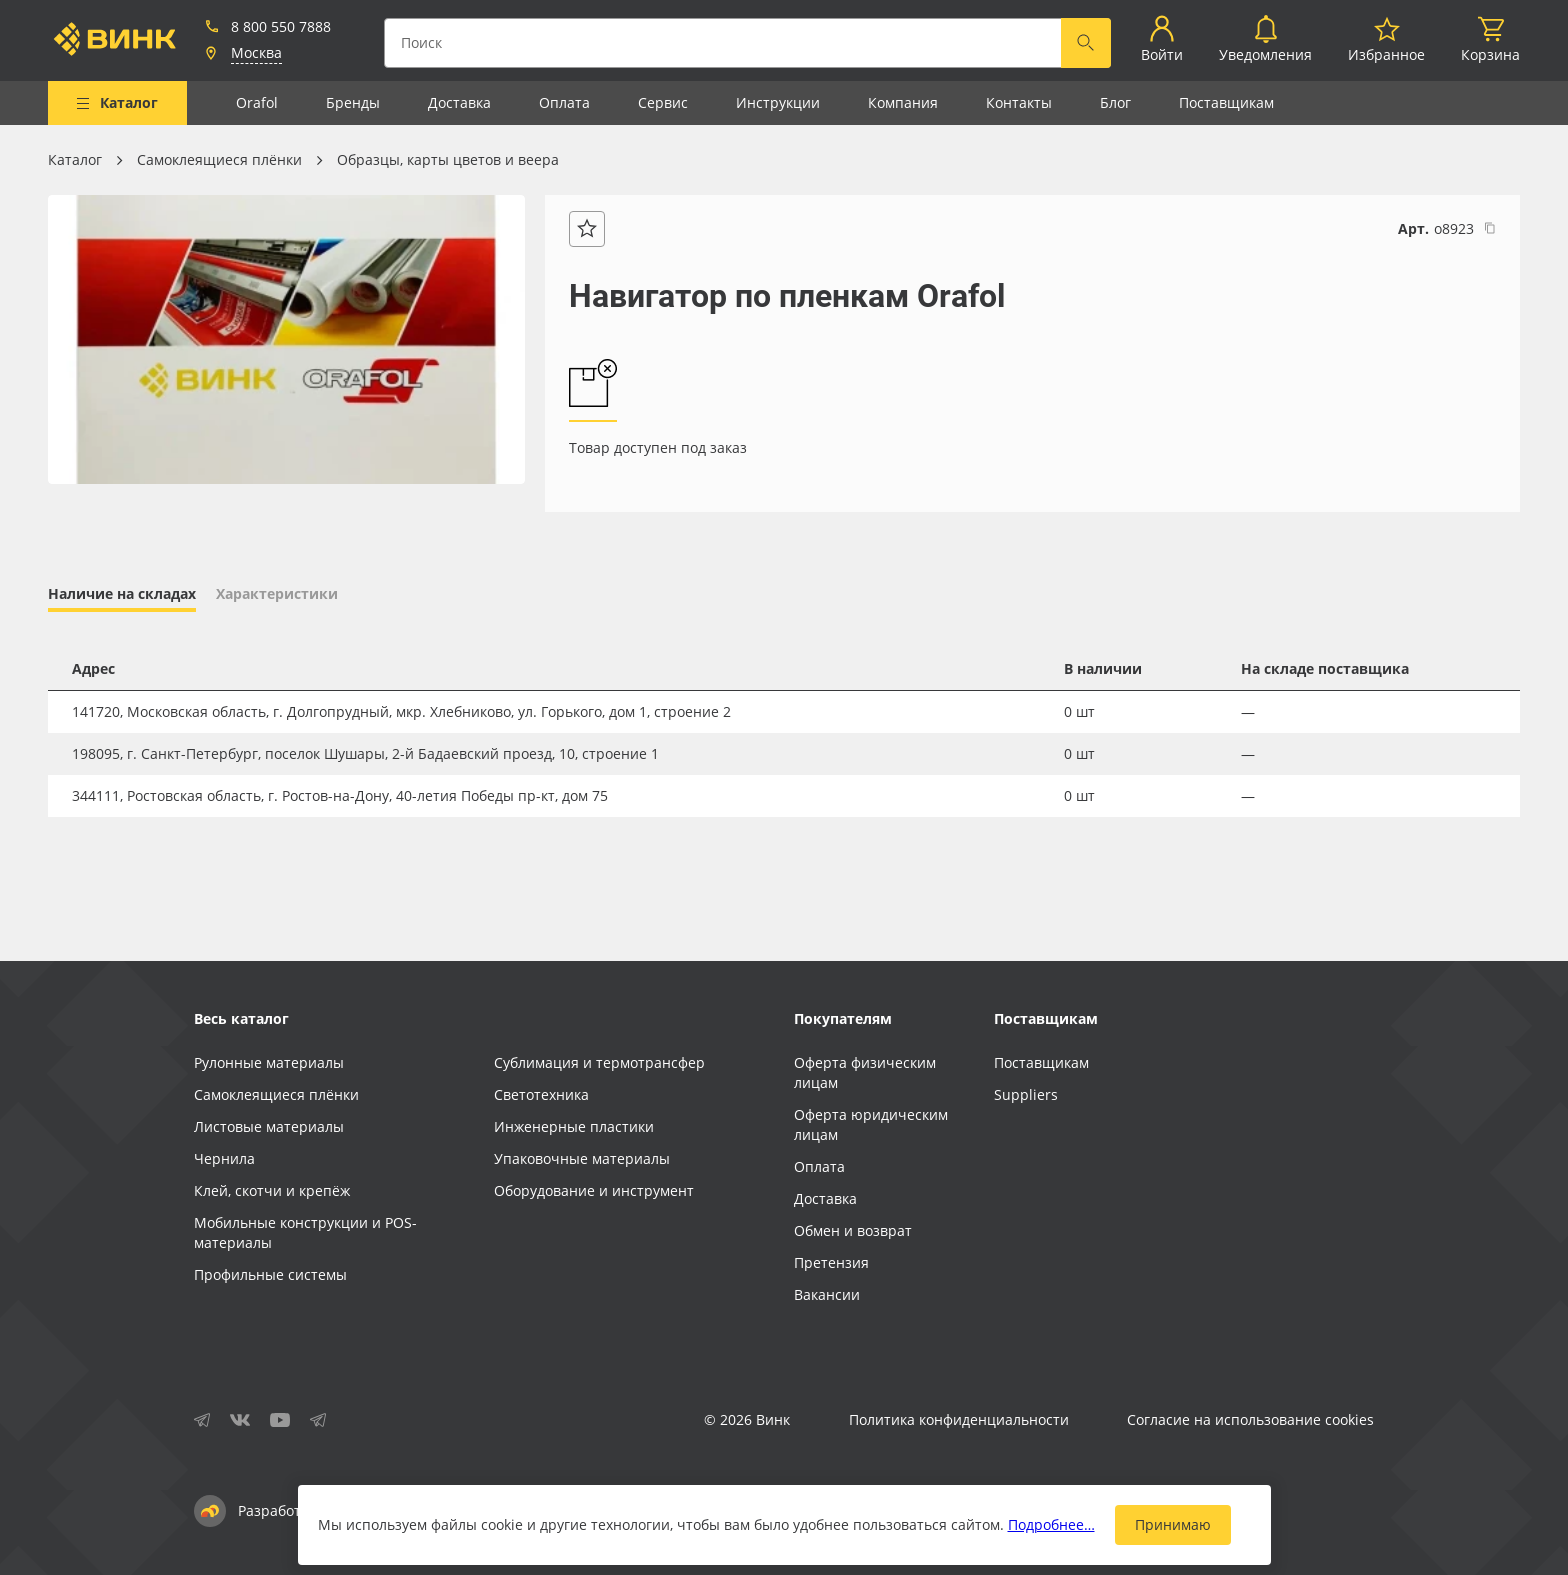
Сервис (663, 102)
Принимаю (1173, 1524)
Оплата (564, 102)
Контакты (1019, 102)
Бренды (353, 102)
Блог (1115, 102)
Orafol (257, 102)
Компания (903, 102)
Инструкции (778, 102)
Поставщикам (1226, 102)
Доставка (459, 102)
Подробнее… (1051, 1524)
